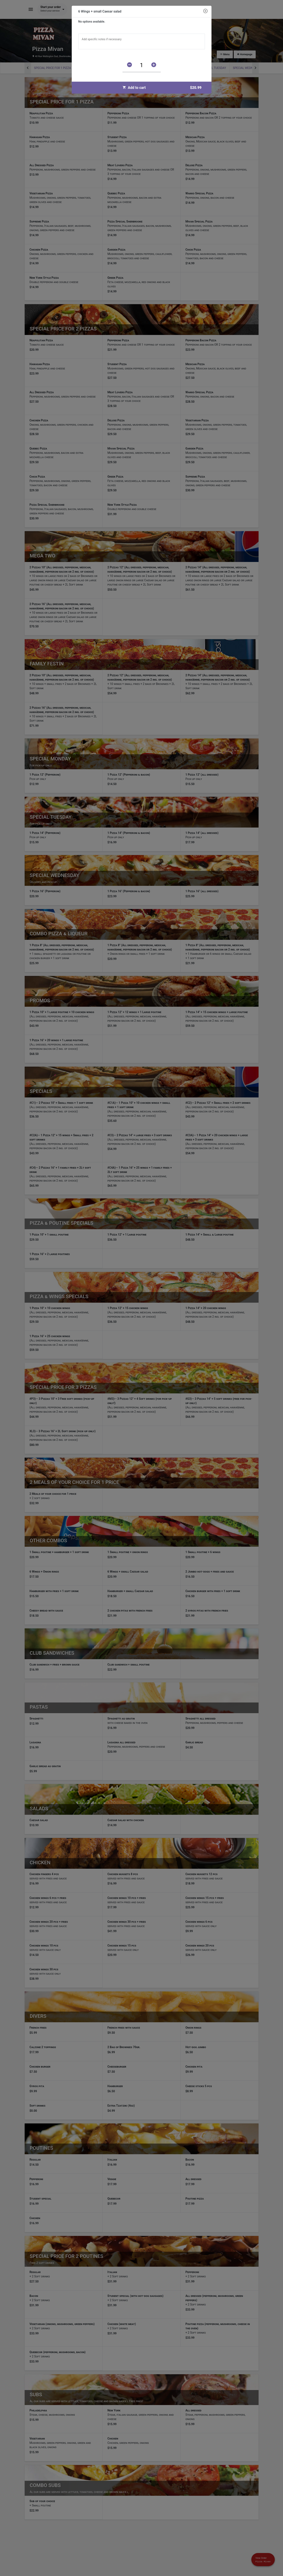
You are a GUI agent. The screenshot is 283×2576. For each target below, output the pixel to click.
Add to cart (163, 87)
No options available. (91, 21)
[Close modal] (205, 11)
